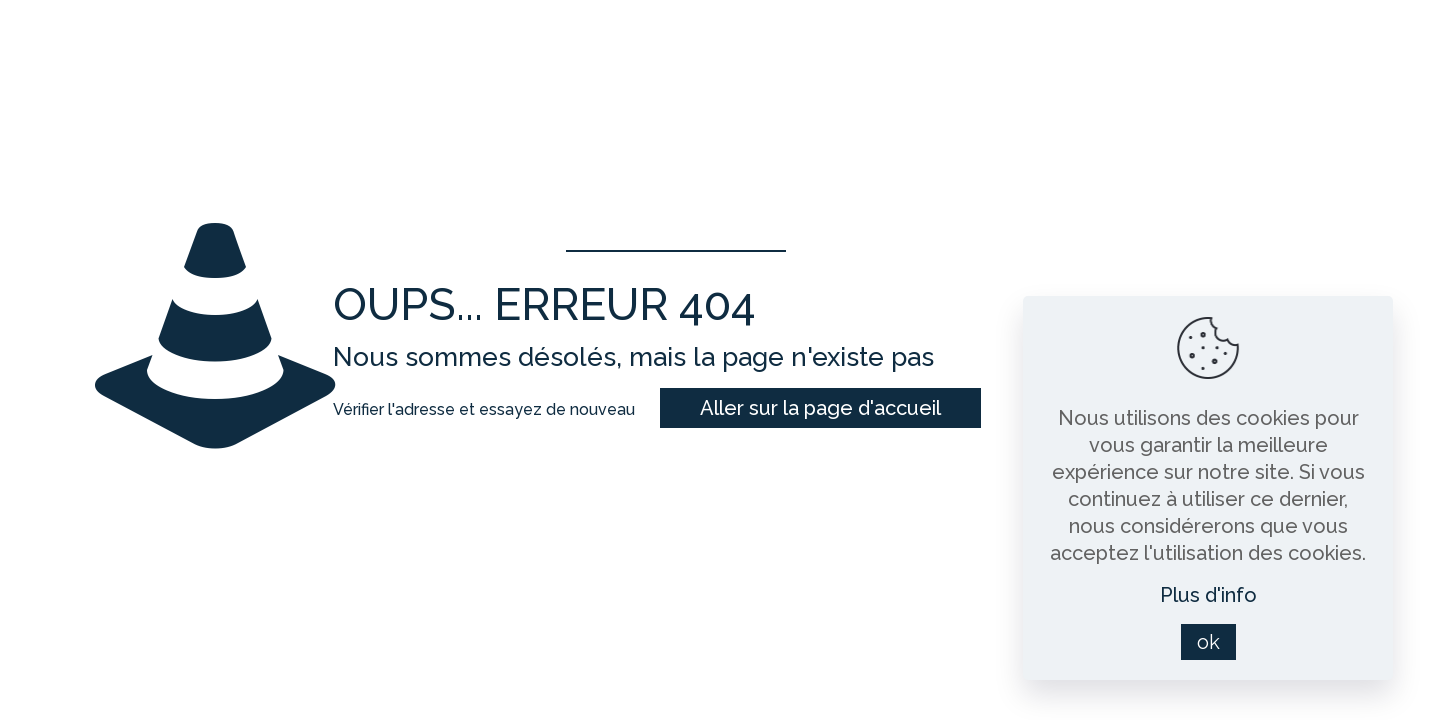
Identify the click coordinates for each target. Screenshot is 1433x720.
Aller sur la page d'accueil (820, 408)
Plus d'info (1208, 595)
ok (1208, 642)
